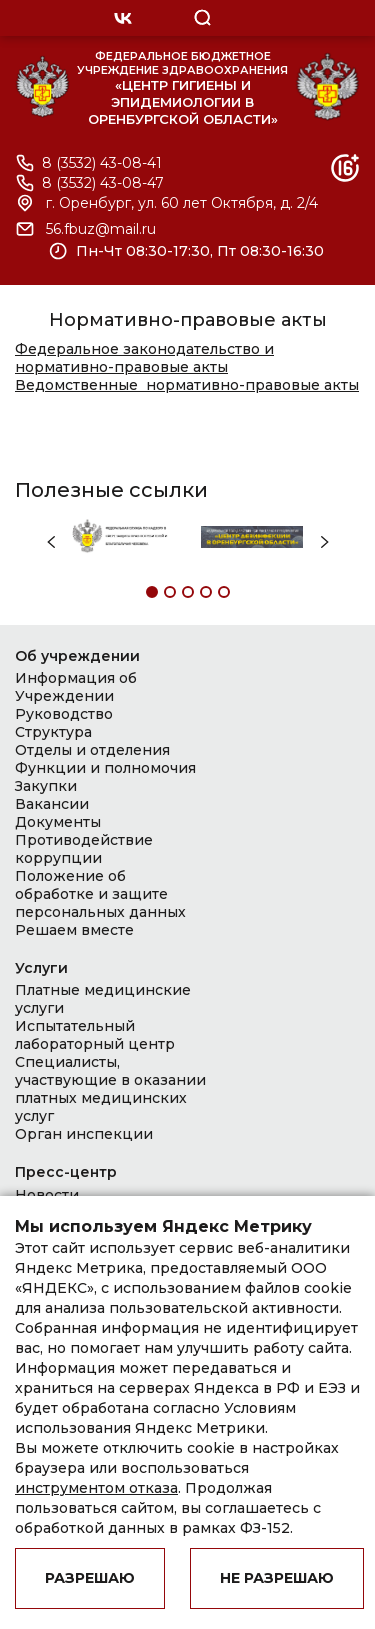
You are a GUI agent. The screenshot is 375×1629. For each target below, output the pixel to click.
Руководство (64, 714)
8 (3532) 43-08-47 (103, 183)
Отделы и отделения (92, 750)
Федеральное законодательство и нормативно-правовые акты (144, 358)
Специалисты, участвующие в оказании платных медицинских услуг (110, 1089)
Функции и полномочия (105, 768)
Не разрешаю (277, 1578)
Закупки (46, 786)
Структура (53, 732)
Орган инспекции (84, 1134)
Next (325, 542)
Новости (47, 1195)
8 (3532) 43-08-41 (102, 163)
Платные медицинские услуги (103, 999)
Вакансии (52, 804)
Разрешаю (90, 1578)
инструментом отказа (96, 1488)
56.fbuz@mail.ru (101, 229)
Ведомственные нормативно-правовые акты (187, 385)
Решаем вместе (74, 930)
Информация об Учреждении (76, 687)
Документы (58, 822)
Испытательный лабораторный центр (95, 1035)
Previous (51, 542)
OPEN (288, 18)
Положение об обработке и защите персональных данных (100, 894)
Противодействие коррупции (84, 849)
